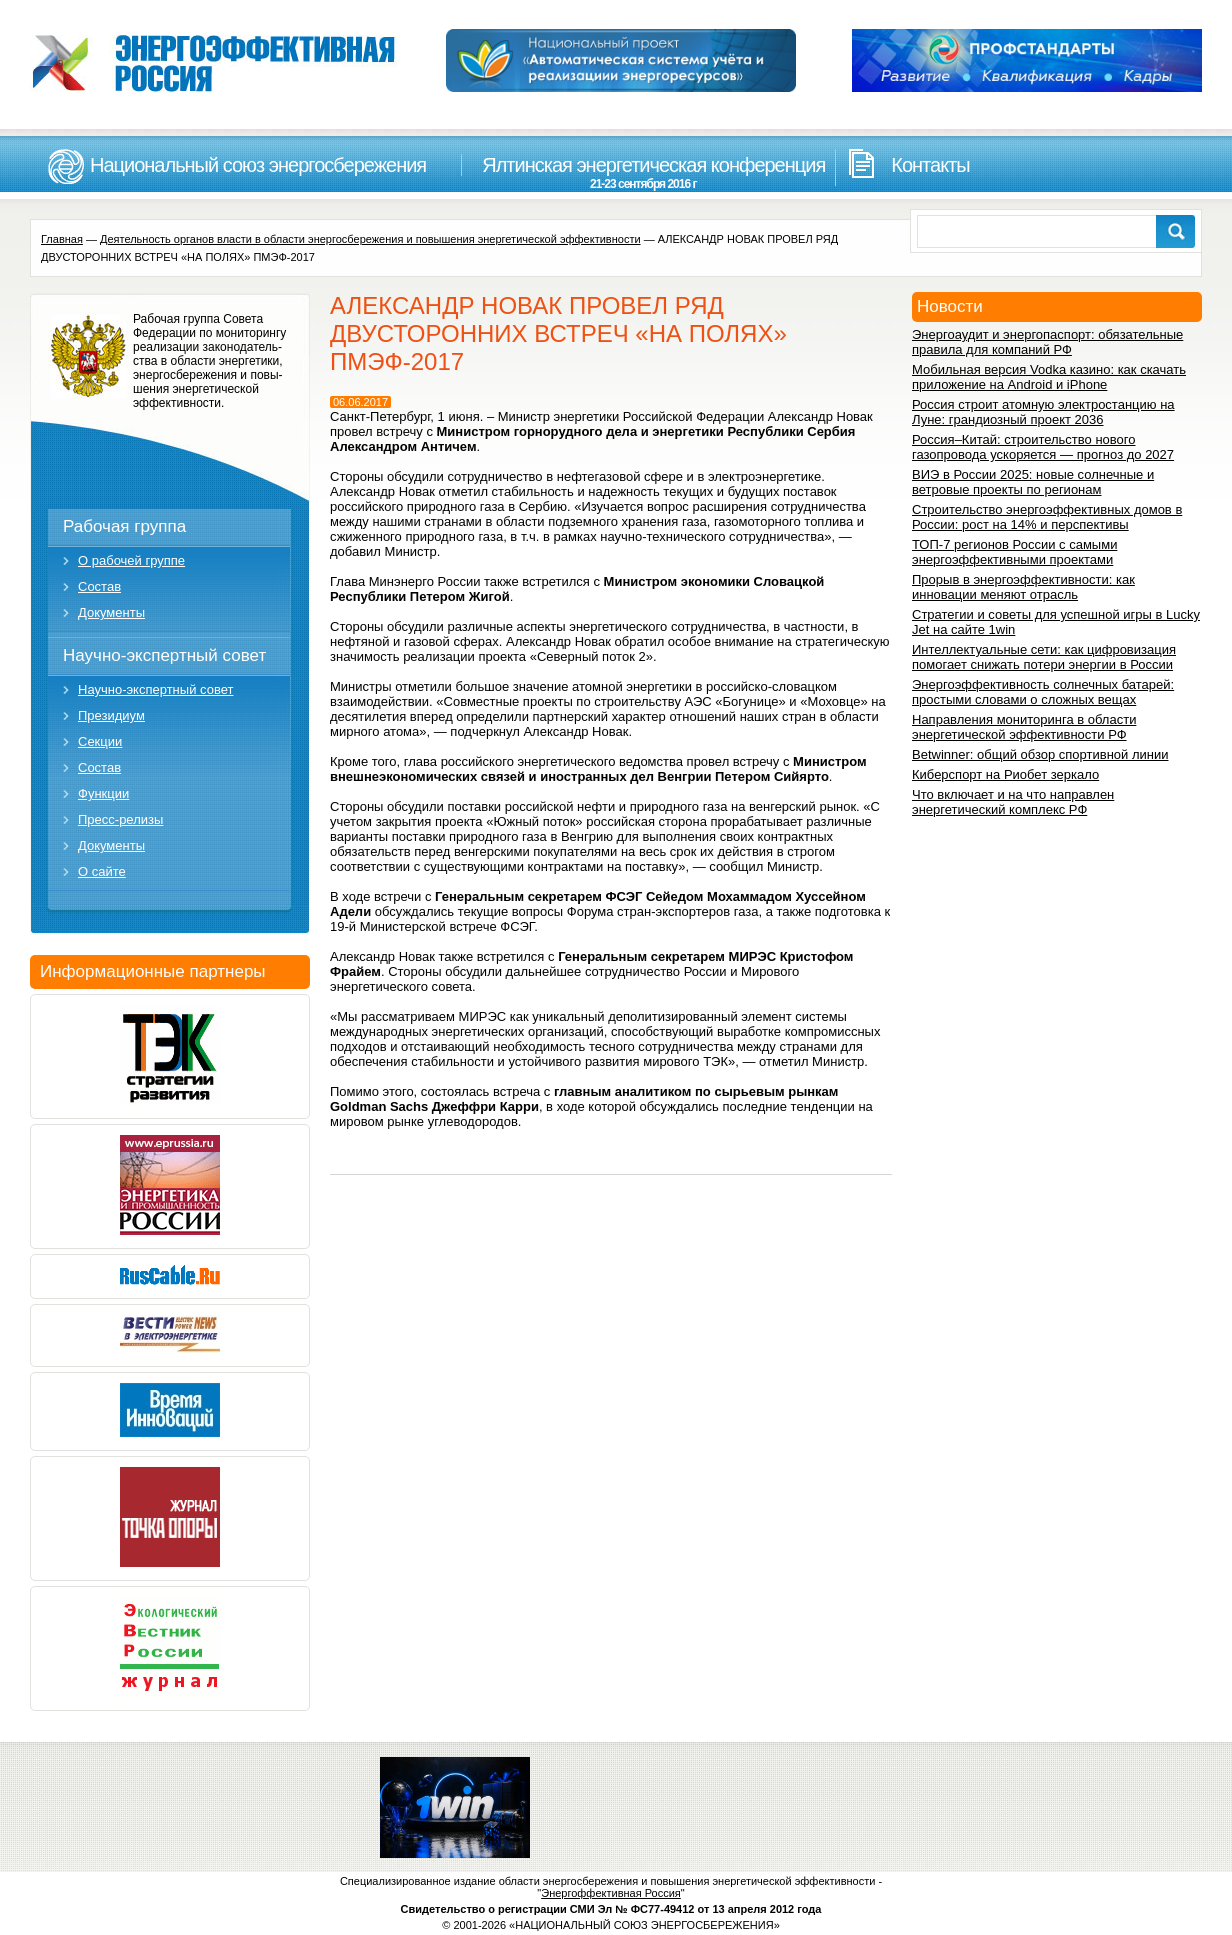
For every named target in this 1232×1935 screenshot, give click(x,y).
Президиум (111, 715)
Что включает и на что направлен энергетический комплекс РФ (1013, 802)
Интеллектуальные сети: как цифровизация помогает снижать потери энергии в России (1044, 657)
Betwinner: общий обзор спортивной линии (1040, 754)
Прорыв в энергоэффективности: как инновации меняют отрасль (1023, 587)
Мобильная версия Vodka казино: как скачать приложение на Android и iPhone (1049, 377)
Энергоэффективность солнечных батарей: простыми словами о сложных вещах (1043, 692)
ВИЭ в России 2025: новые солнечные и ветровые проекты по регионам (1033, 482)
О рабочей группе (131, 560)
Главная (62, 239)
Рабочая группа (124, 526)
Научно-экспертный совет (164, 655)
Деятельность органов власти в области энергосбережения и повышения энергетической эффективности (370, 239)
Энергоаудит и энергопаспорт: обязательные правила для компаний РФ (1047, 342)
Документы (111, 612)
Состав (99, 586)
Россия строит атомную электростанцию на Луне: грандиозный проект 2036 (1043, 412)
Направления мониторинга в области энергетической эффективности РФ (1024, 727)
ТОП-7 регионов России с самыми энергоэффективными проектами (1014, 552)
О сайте (102, 871)
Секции (100, 741)
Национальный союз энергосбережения (258, 165)
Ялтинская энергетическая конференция (643, 172)
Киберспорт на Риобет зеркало (1005, 774)
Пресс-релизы (120, 819)
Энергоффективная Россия (611, 1893)
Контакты (930, 165)
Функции (103, 793)
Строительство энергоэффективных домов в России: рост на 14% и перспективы (1047, 517)
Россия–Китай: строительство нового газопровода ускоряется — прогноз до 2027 (1043, 447)
